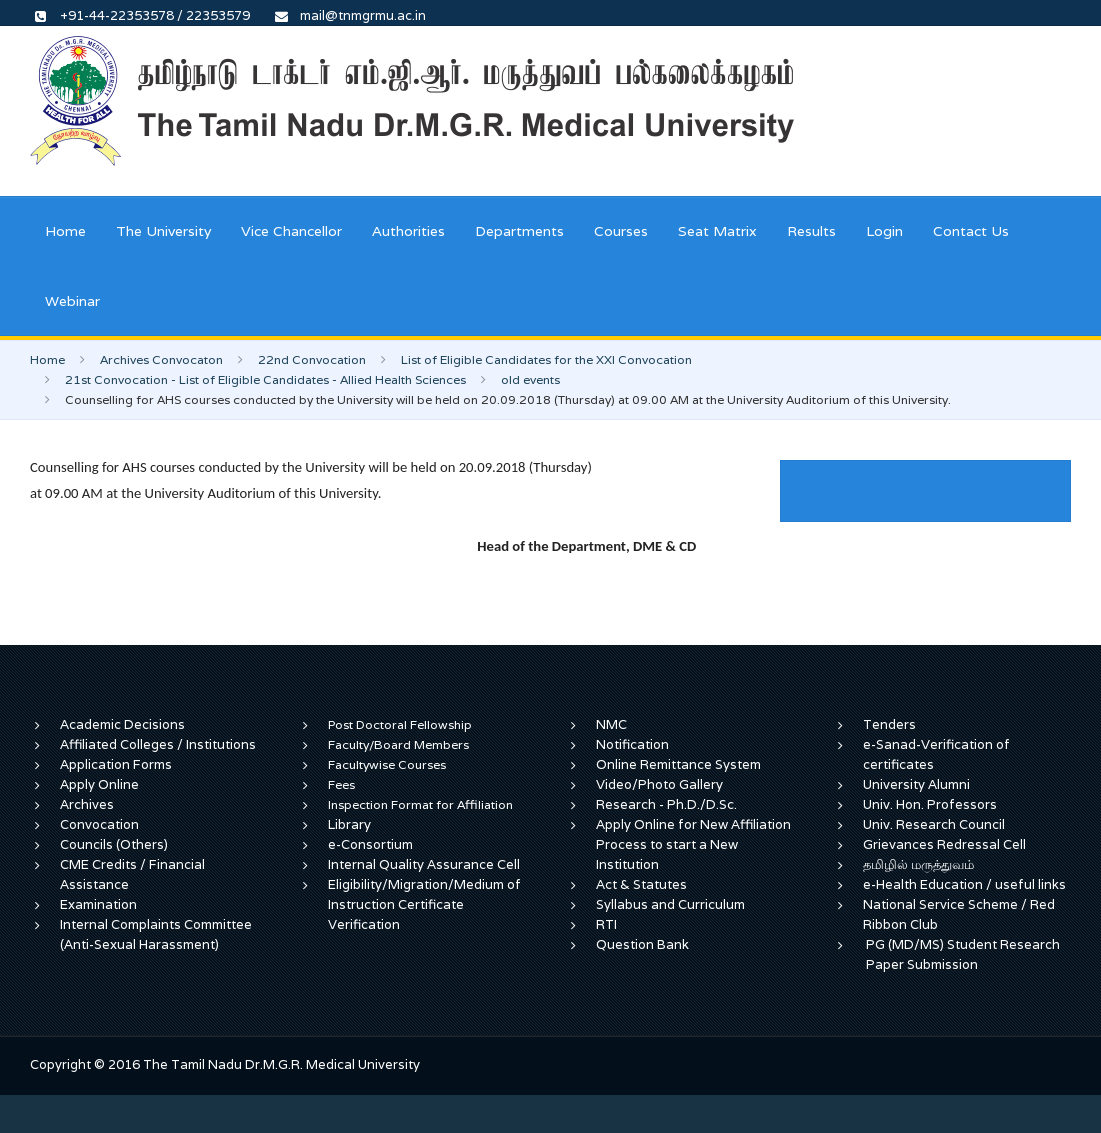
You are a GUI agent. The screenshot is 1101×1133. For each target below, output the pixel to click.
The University (163, 231)
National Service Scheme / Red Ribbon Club (959, 914)
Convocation (99, 824)
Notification (632, 744)
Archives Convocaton (161, 359)
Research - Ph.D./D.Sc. (666, 804)
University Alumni (916, 784)
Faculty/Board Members (398, 744)
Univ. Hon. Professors (930, 804)
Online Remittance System (678, 764)
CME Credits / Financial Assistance (132, 874)
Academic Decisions (122, 724)
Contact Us (971, 231)
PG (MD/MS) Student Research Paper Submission (963, 954)
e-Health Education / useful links (964, 884)
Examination (98, 904)
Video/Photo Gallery (659, 784)
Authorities (408, 231)
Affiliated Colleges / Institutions (158, 744)
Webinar (72, 301)
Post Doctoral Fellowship (400, 724)
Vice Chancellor (291, 231)
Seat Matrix (717, 231)
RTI (606, 924)
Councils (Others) (114, 844)
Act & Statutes (641, 884)
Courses (621, 231)
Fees (341, 784)
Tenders (889, 724)
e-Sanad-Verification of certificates (936, 754)
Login (884, 231)
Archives (87, 804)
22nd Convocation (312, 359)
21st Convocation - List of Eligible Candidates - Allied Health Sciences (265, 379)
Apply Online (99, 784)
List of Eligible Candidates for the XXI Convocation (546, 359)
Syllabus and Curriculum (670, 904)
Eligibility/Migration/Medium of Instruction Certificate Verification (424, 904)
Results (811, 231)
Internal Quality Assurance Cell (424, 864)
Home (65, 231)
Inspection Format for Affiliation (420, 804)
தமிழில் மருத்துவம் (918, 864)
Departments (519, 231)
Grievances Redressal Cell (944, 844)
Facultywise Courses (387, 764)
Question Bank (642, 944)
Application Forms (116, 764)
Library (349, 824)
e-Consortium (370, 844)
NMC (611, 724)
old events (530, 379)
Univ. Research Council (934, 824)
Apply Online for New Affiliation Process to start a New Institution (693, 844)
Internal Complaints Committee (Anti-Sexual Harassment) (156, 934)
